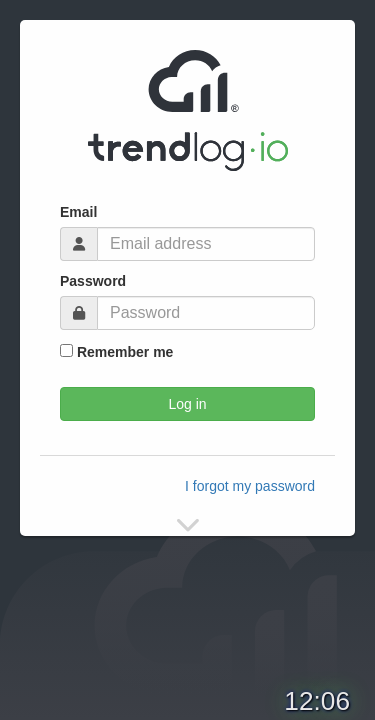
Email (78, 212)
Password (93, 281)
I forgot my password (250, 486)
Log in (187, 404)
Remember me (116, 352)
